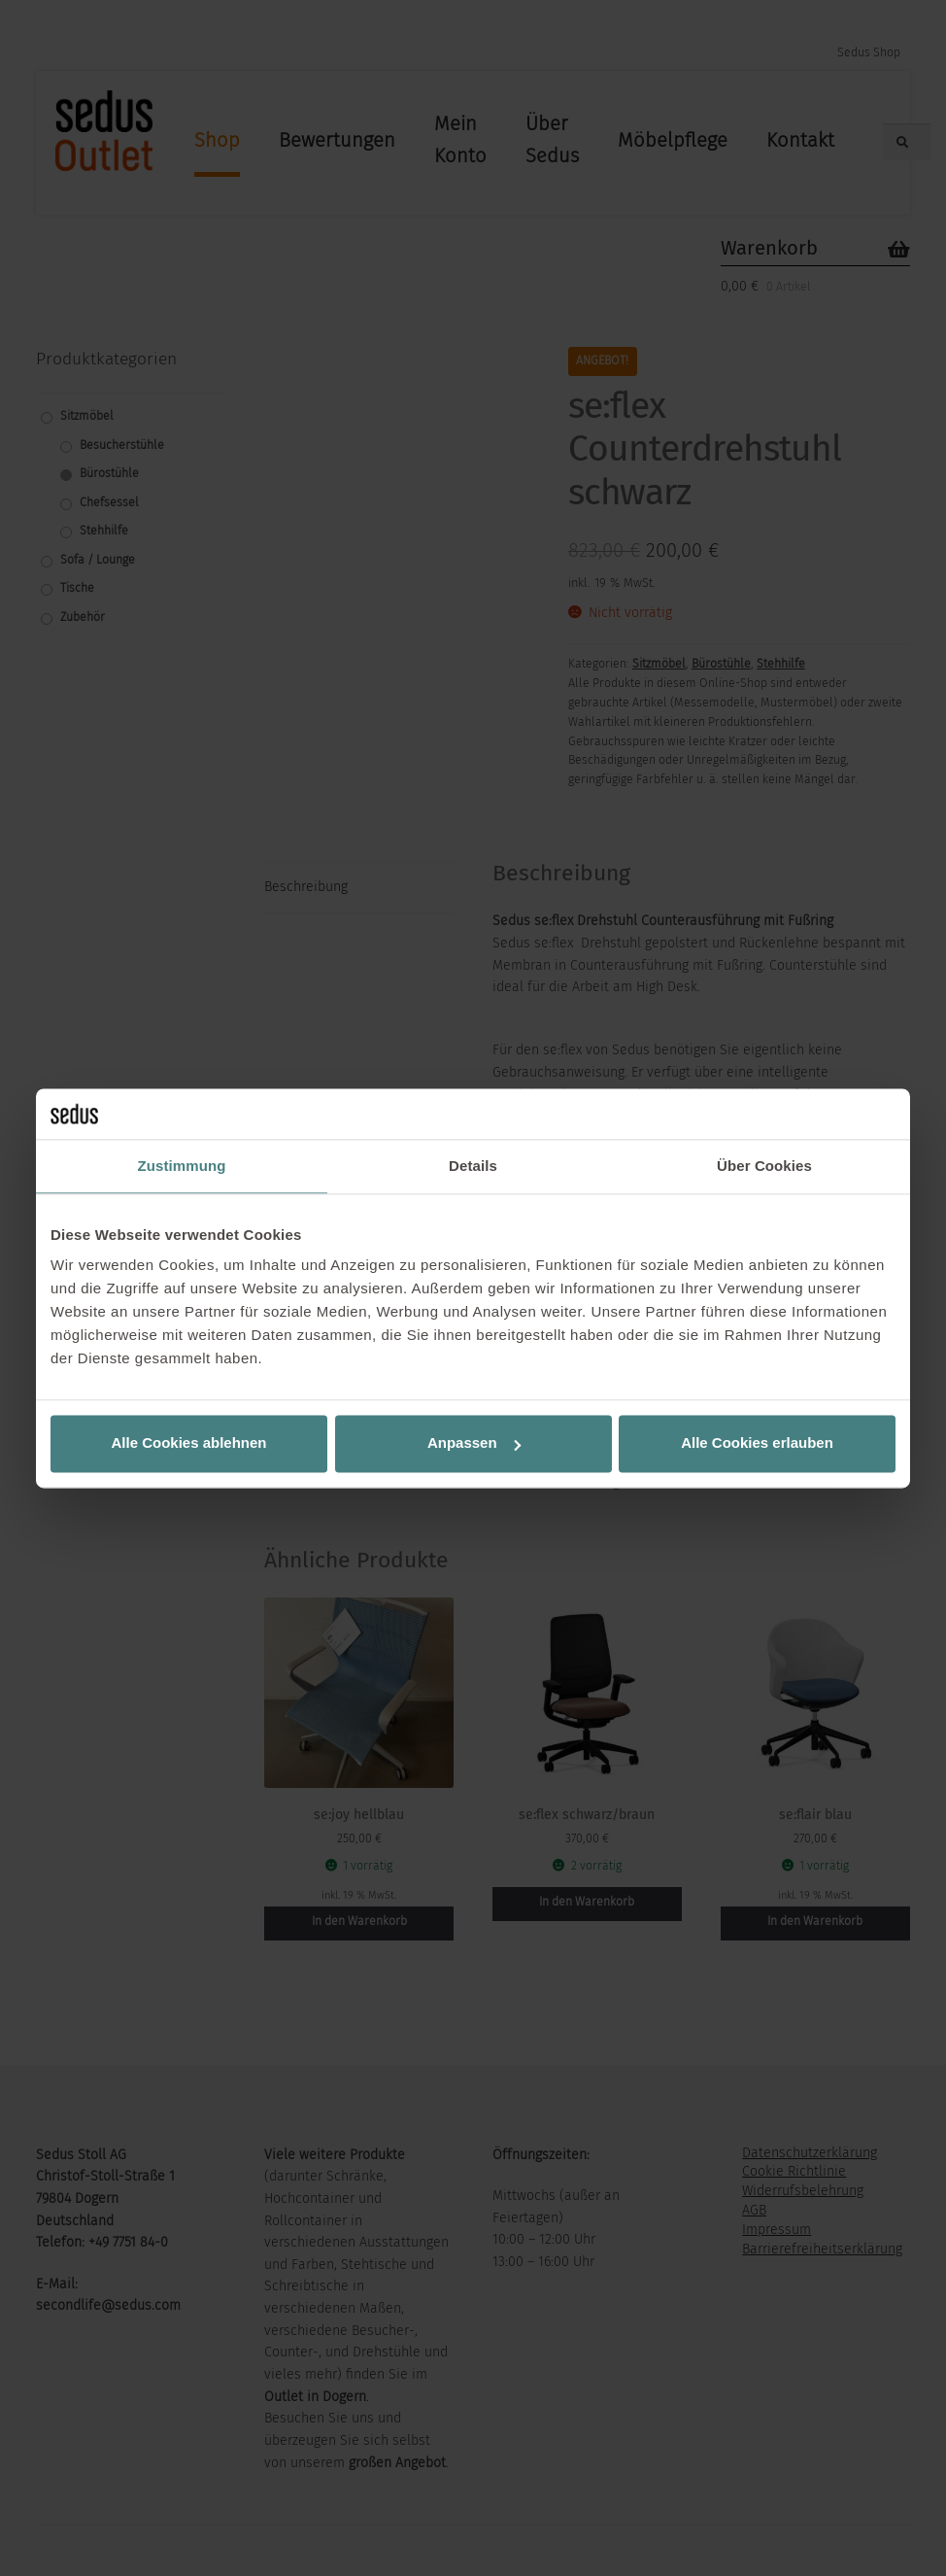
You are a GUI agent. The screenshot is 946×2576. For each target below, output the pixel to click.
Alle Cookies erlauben (757, 1443)
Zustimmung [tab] (182, 1165)
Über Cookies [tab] (764, 1165)
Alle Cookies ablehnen (188, 1443)
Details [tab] (473, 1165)
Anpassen (474, 1443)
